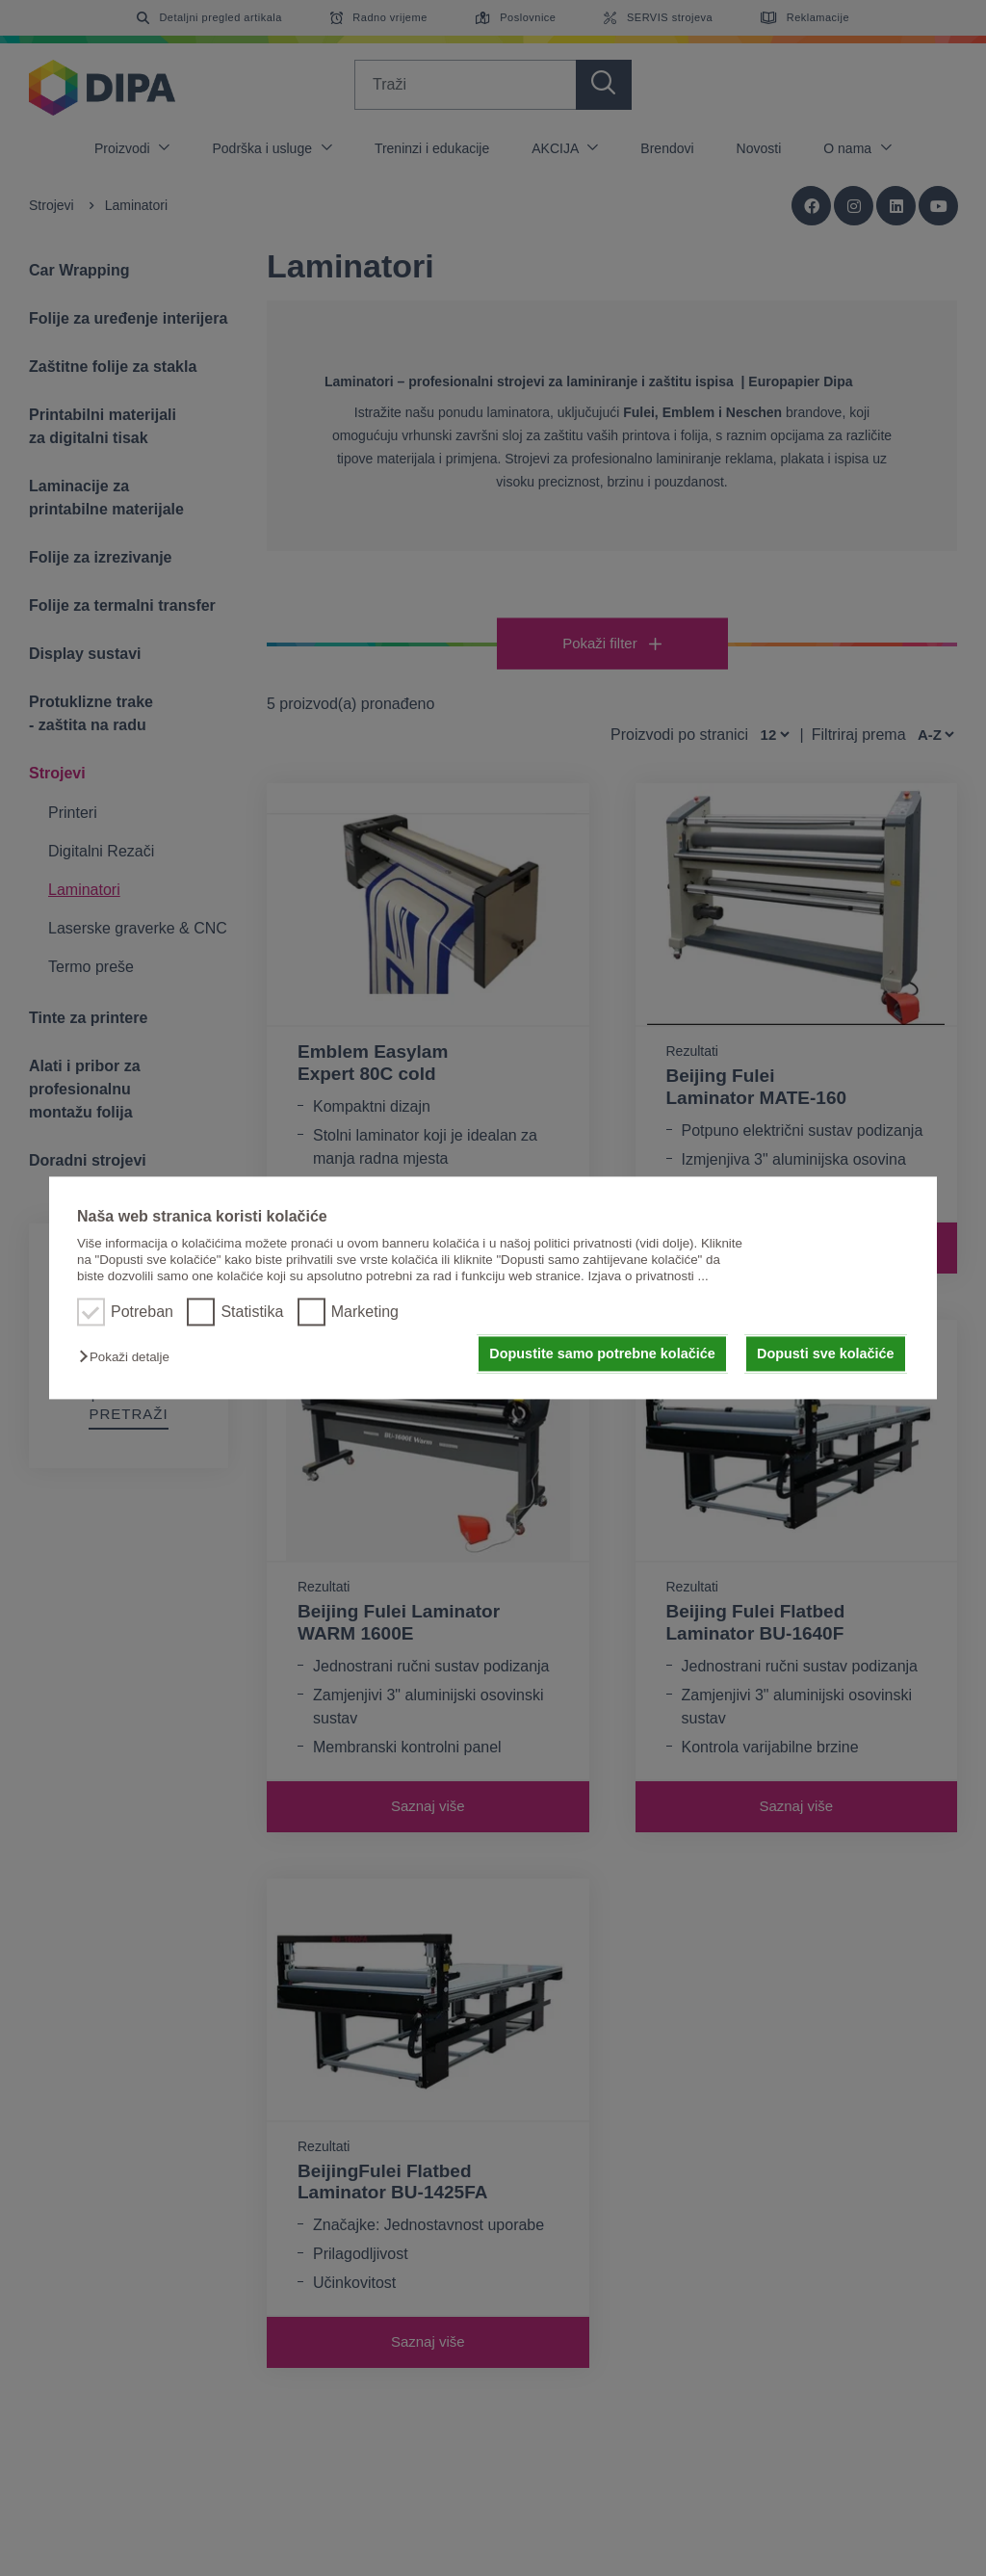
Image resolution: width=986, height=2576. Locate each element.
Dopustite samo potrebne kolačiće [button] (601, 1353)
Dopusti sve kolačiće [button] (825, 1353)
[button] (129, 1357)
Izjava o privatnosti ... (647, 1277)
